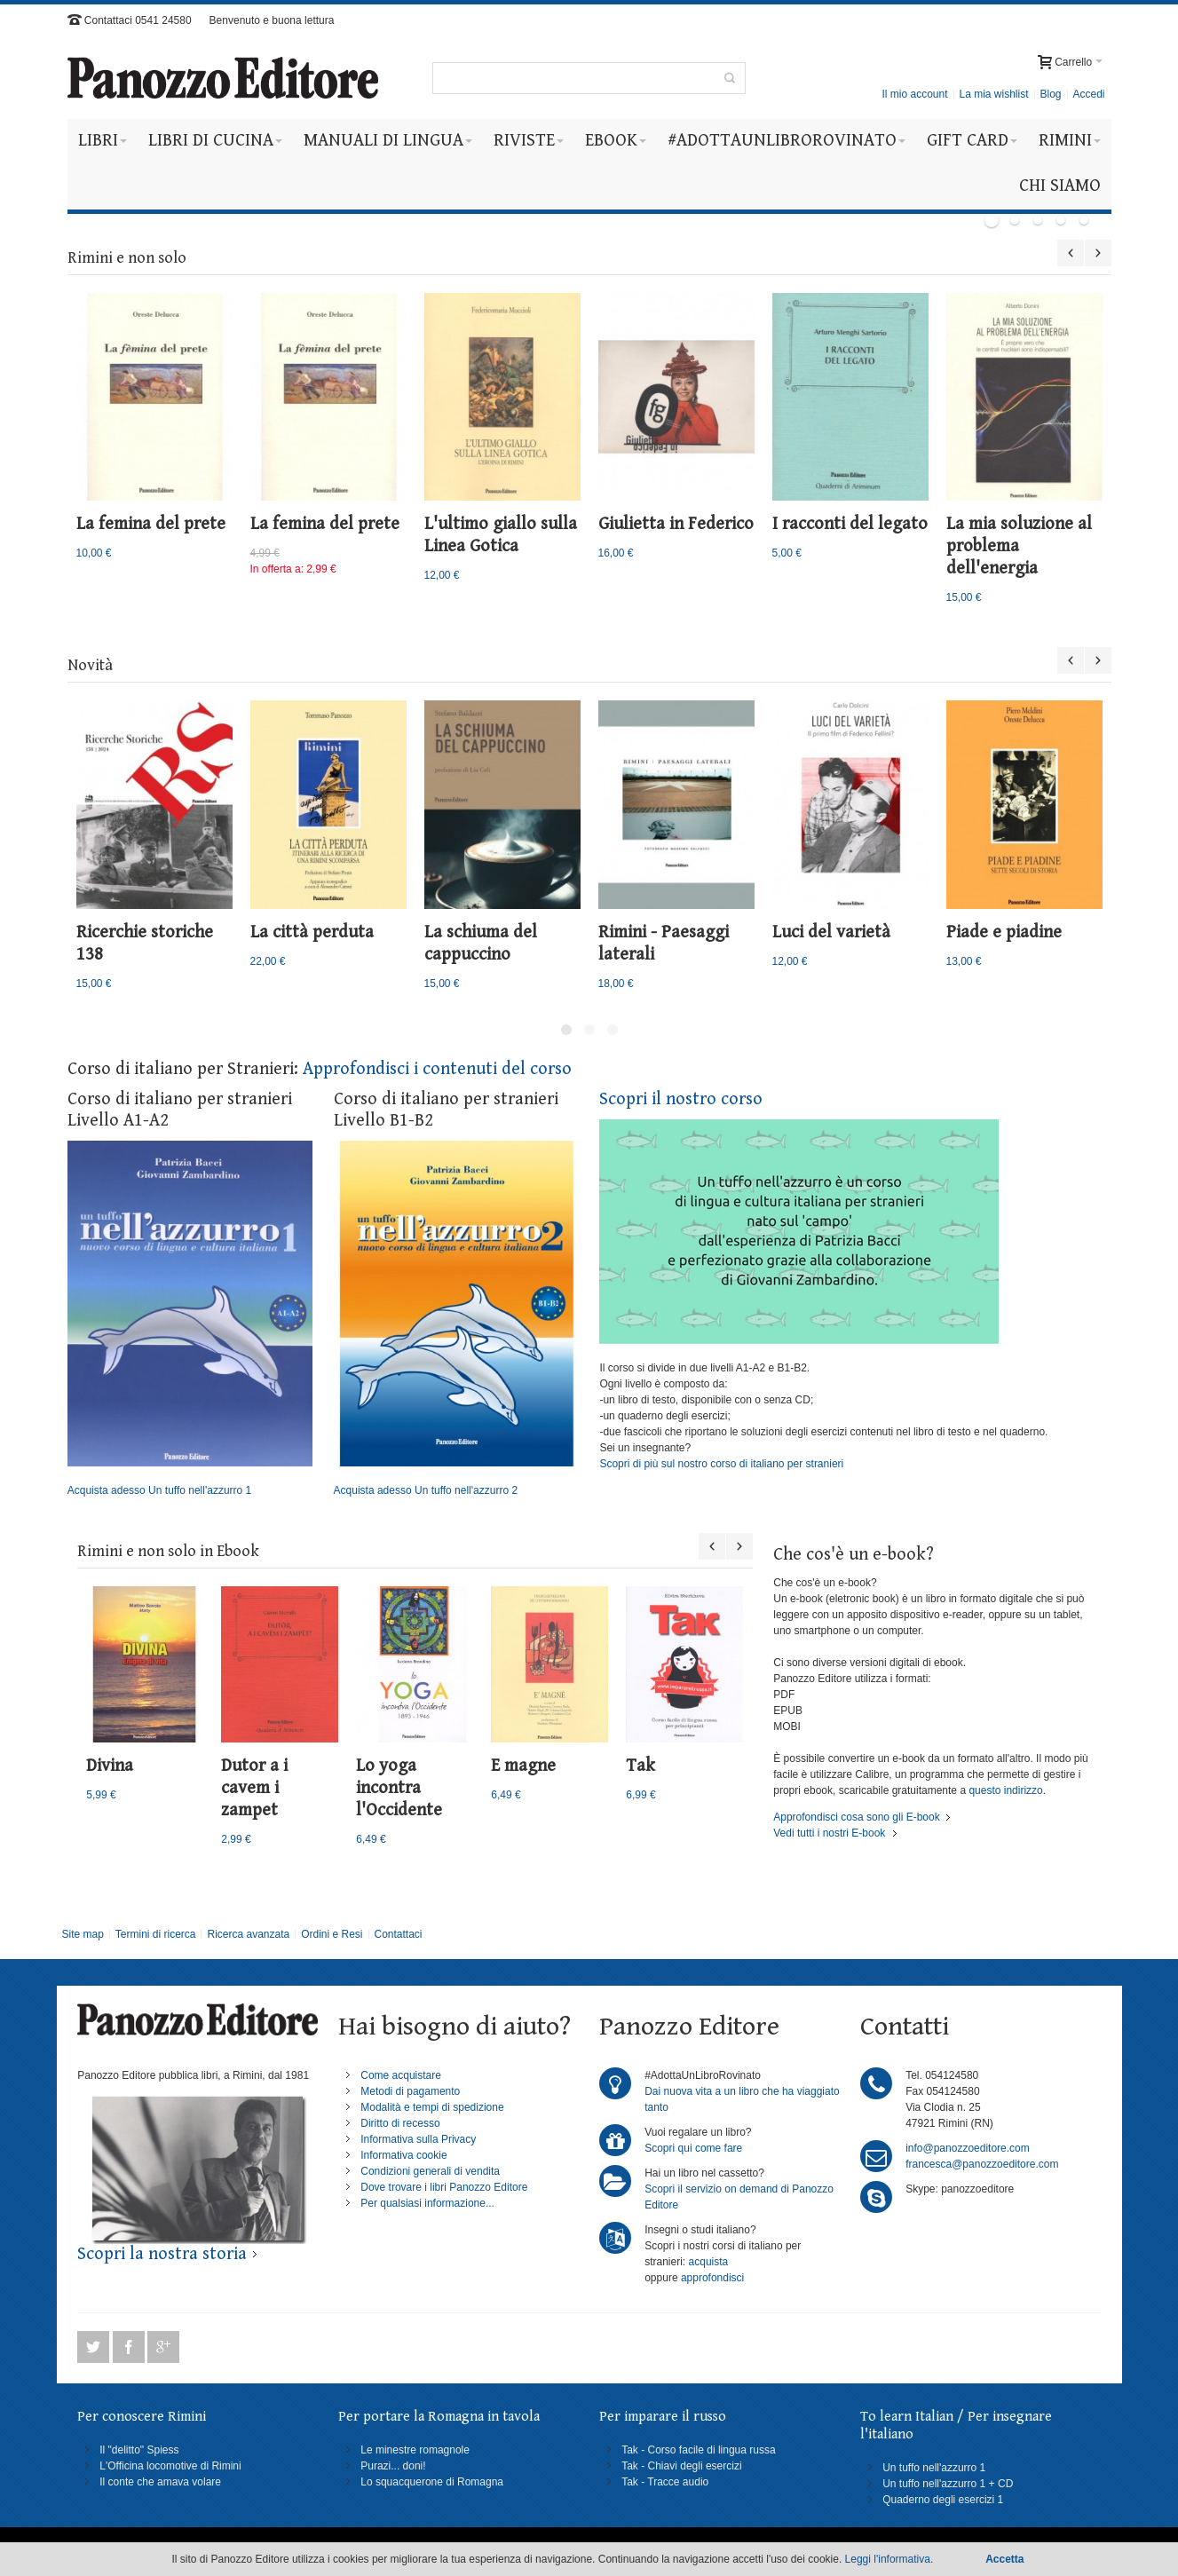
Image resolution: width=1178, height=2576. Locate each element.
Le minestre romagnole (415, 2450)
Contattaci (398, 1934)
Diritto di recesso (399, 2123)
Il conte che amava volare (160, 2482)
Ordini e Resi (331, 1934)
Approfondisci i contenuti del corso (437, 1069)
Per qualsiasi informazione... (427, 2203)
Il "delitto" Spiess (138, 2450)
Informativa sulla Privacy (418, 2139)
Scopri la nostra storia (162, 2254)
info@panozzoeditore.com (967, 2148)
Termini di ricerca (155, 1934)
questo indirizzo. (1006, 1790)
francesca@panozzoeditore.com (981, 2164)
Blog (1050, 94)
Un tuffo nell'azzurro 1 (933, 2467)
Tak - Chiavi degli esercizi (681, 2466)
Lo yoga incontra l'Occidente (399, 1788)
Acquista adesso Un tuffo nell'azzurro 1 (189, 1319)
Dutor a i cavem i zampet (254, 1788)
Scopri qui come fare (693, 2148)
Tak (640, 1766)
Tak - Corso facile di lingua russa (698, 2450)
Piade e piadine (1004, 932)
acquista (709, 2262)
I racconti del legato (850, 524)
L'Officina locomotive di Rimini (170, 2466)
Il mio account (914, 94)
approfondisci (712, 2278)
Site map (82, 1934)
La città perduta (312, 932)
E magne (523, 1766)
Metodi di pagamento (410, 2091)
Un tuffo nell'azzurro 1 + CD (947, 2483)
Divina (109, 1766)
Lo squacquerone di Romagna (431, 2482)
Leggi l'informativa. (889, 2559)
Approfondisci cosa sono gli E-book (856, 1817)
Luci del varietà (831, 932)
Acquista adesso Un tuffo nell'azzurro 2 (456, 1319)
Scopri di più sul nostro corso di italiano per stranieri (721, 1464)
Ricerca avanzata (248, 1934)
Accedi (1088, 94)
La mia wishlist (993, 94)
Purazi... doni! (392, 2466)
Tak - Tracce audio (664, 2482)
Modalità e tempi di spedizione (431, 2107)
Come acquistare (400, 2075)
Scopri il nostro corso (681, 1099)
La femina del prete (150, 524)
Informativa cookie (403, 2155)
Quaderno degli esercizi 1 (942, 2499)
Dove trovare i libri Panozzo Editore (443, 2187)
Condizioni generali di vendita (430, 2171)
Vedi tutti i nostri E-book (829, 1833)
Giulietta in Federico (676, 524)
